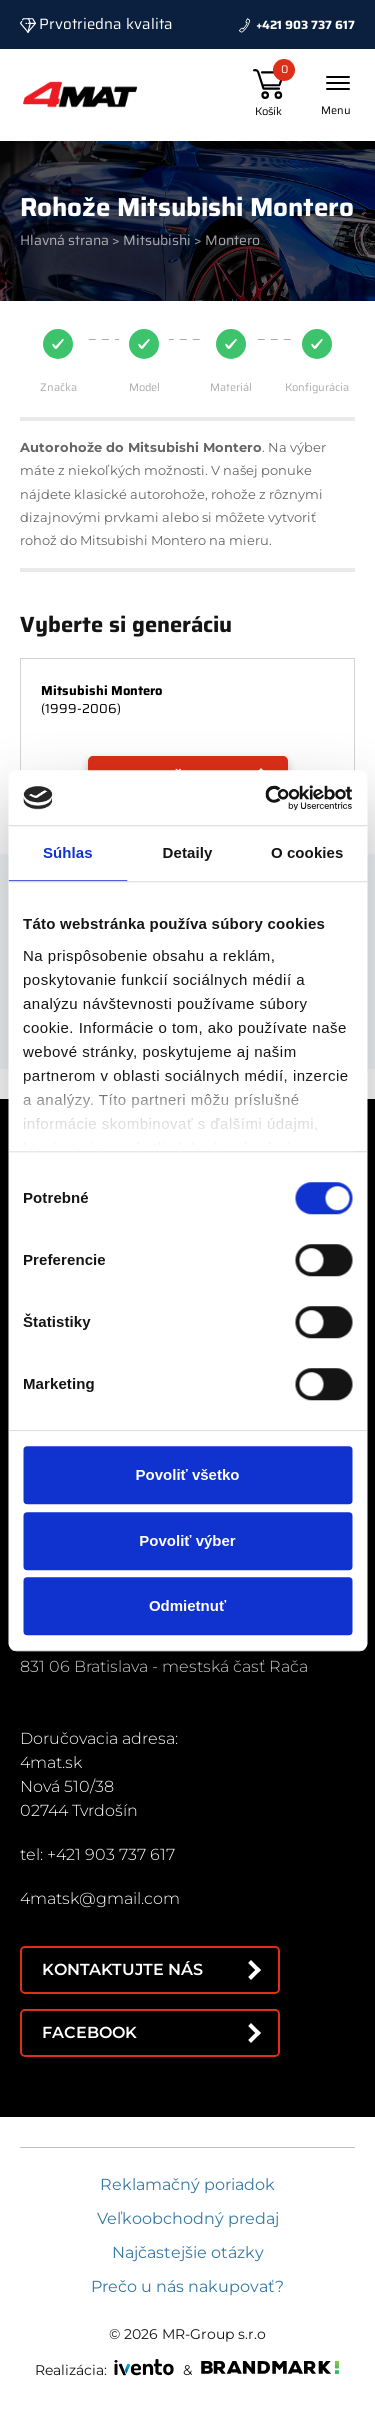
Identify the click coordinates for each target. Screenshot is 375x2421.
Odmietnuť (187, 1605)
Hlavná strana (64, 240)
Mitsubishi (157, 240)
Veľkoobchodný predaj (188, 2218)
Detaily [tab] (188, 852)
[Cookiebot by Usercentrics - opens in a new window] (267, 798)
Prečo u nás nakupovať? (187, 2286)
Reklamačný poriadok (187, 2184)
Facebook (89, 2032)
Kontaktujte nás (122, 1969)
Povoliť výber (187, 1540)
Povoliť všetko (188, 1474)
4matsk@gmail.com (100, 1898)
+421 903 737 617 (305, 24)
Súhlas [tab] (68, 852)
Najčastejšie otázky (188, 2252)
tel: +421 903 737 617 (97, 1854)
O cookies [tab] (307, 852)
